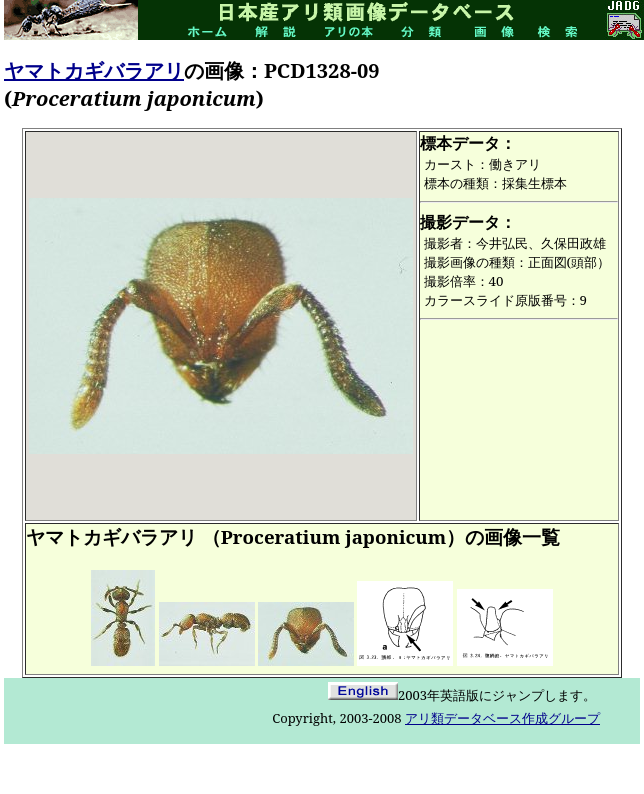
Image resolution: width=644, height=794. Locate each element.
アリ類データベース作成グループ (502, 718)
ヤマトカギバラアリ (94, 70)
